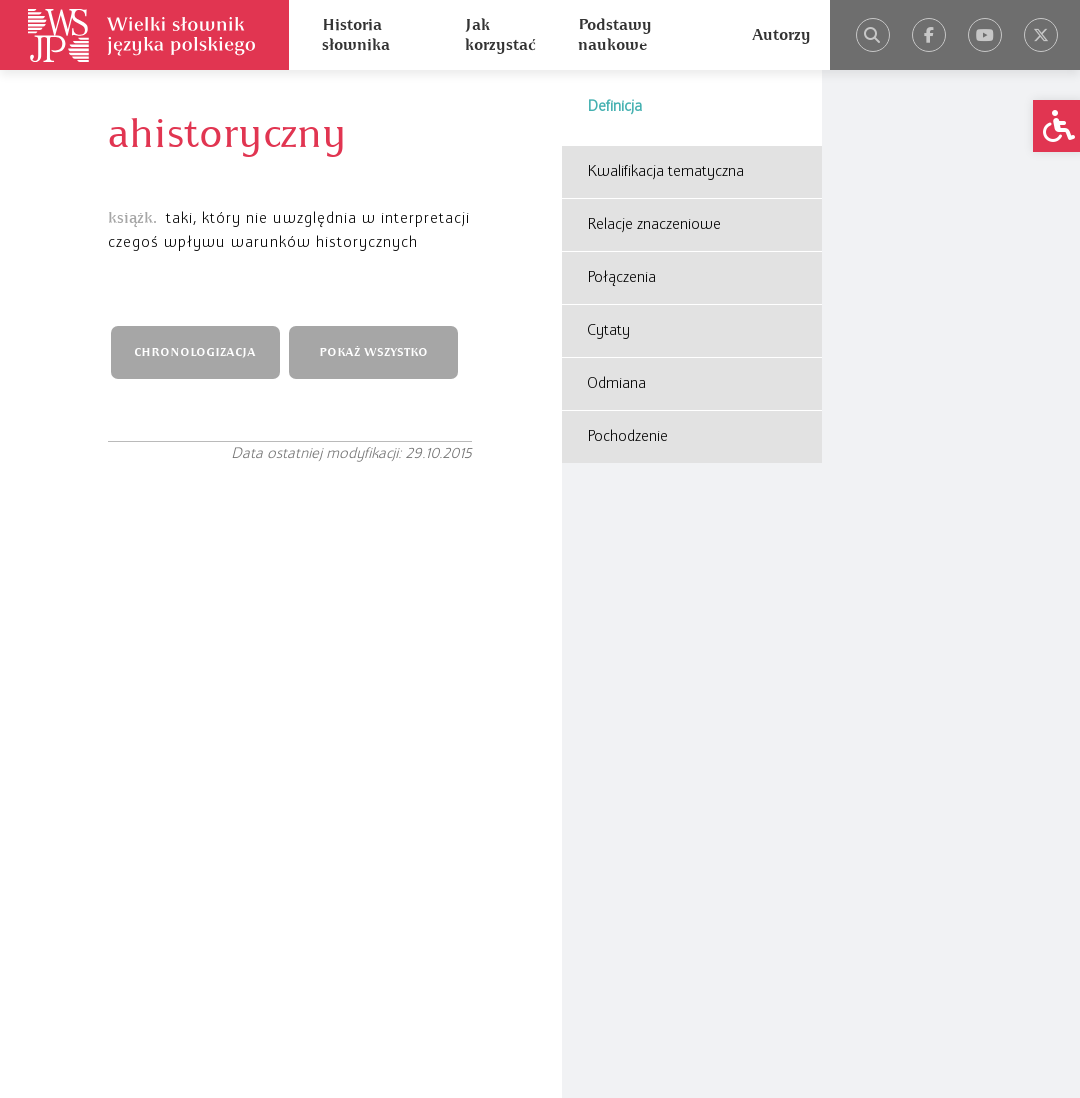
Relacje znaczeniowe (654, 225)
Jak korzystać (500, 35)
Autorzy (781, 35)
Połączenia (621, 278)
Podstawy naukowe (615, 35)
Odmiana (616, 384)
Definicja (614, 107)
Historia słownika (356, 35)
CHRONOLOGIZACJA (195, 352)
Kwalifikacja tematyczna (665, 172)
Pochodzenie (627, 437)
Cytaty (608, 331)
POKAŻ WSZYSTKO (373, 352)
